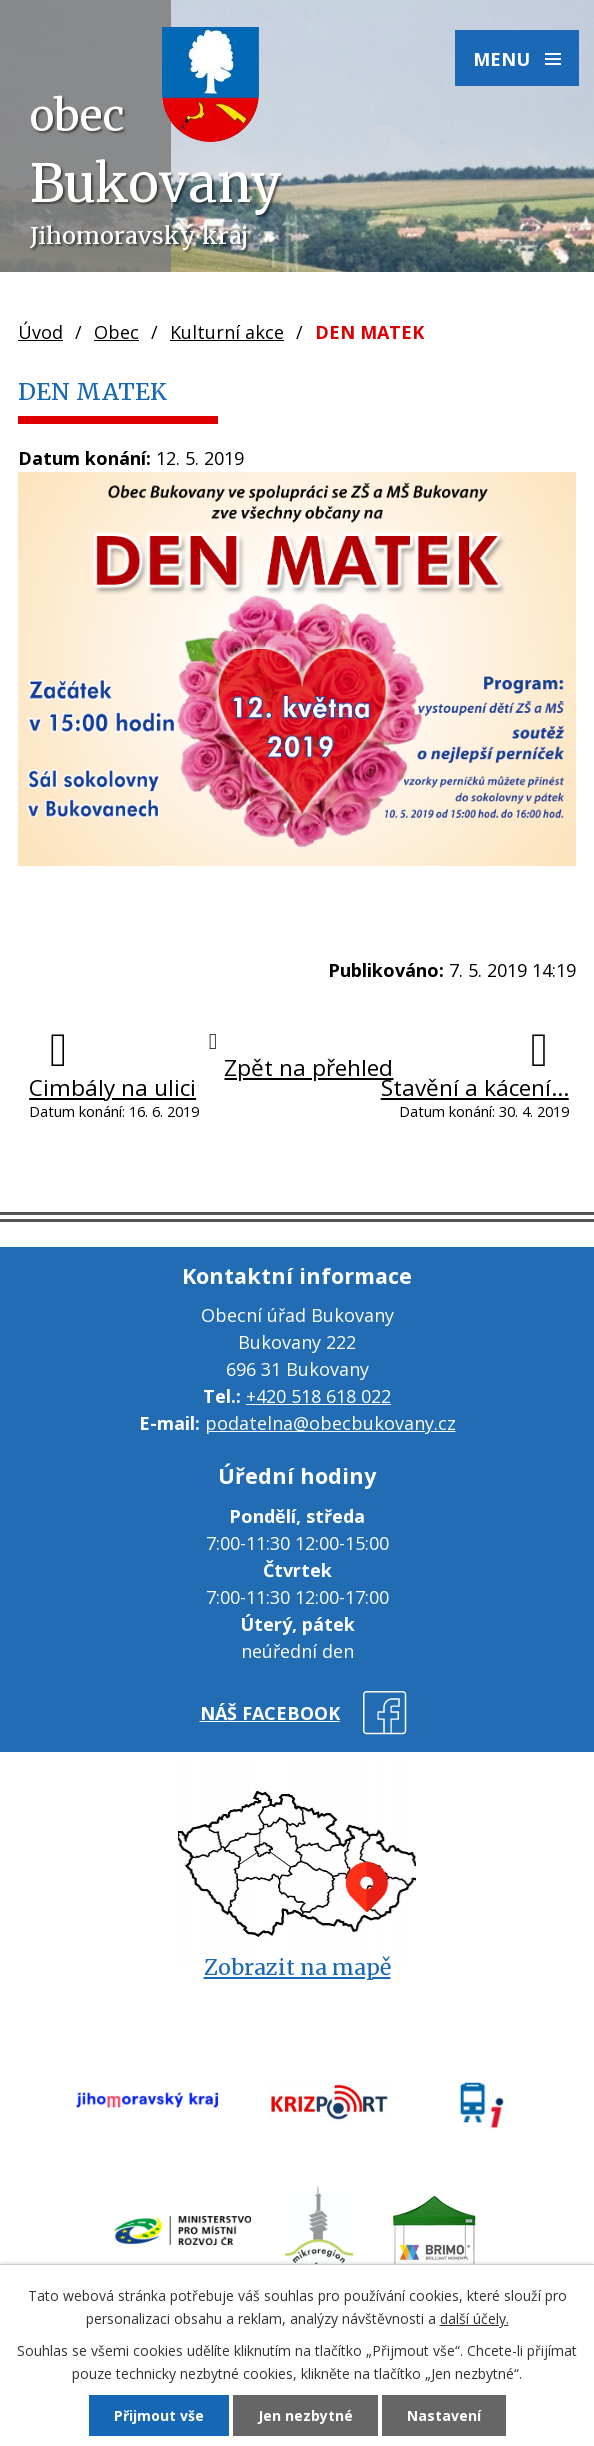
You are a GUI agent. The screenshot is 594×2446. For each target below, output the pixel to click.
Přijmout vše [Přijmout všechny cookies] (159, 2415)
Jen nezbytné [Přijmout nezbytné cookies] (305, 2415)
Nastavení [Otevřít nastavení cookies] (444, 2415)
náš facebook (270, 1713)
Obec (116, 332)
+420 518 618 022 (318, 1396)
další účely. (474, 2318)
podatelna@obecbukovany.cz (330, 1423)
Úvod (40, 332)
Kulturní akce (227, 332)
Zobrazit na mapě (297, 1967)
